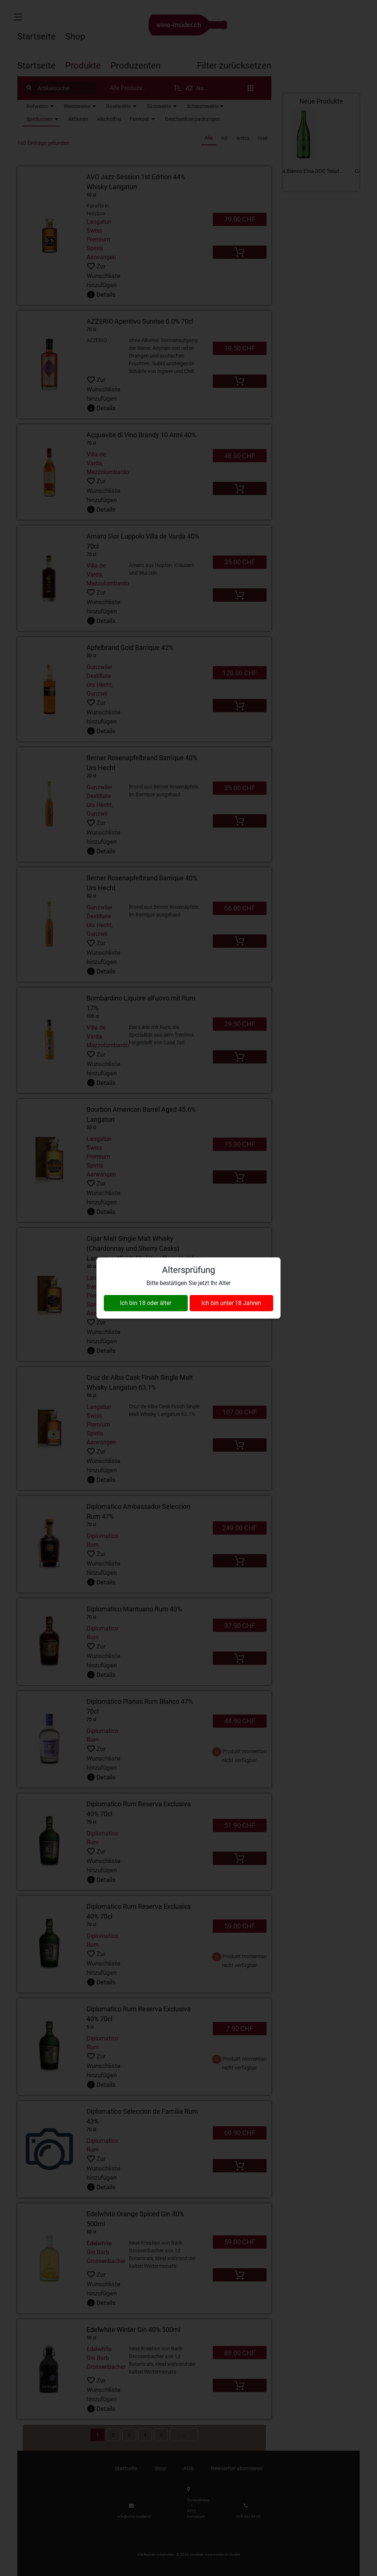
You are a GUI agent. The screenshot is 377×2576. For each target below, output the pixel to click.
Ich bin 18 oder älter (145, 1302)
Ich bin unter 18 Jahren (231, 1302)
